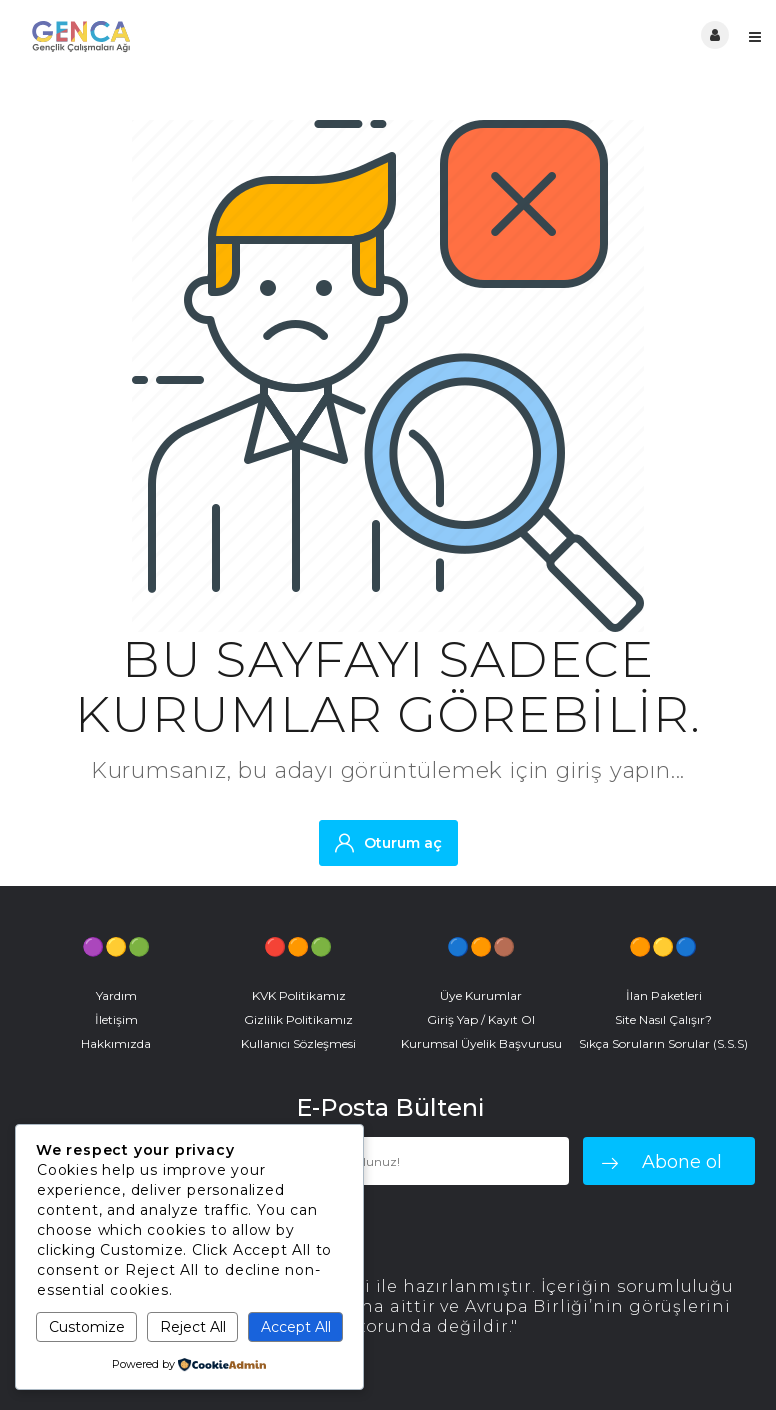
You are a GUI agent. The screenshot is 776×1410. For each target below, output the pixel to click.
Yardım (116, 995)
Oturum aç (388, 842)
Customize (87, 1327)
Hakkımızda (116, 1043)
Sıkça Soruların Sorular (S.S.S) (663, 1043)
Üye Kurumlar (481, 995)
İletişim (116, 1019)
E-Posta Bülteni (390, 1108)
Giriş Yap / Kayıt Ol (481, 1019)
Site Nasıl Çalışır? (663, 1019)
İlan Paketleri (664, 995)
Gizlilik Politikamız (298, 1019)
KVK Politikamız (299, 995)
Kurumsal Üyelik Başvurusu (481, 1043)
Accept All (296, 1327)
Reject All (193, 1327)
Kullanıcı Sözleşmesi (298, 1043)
